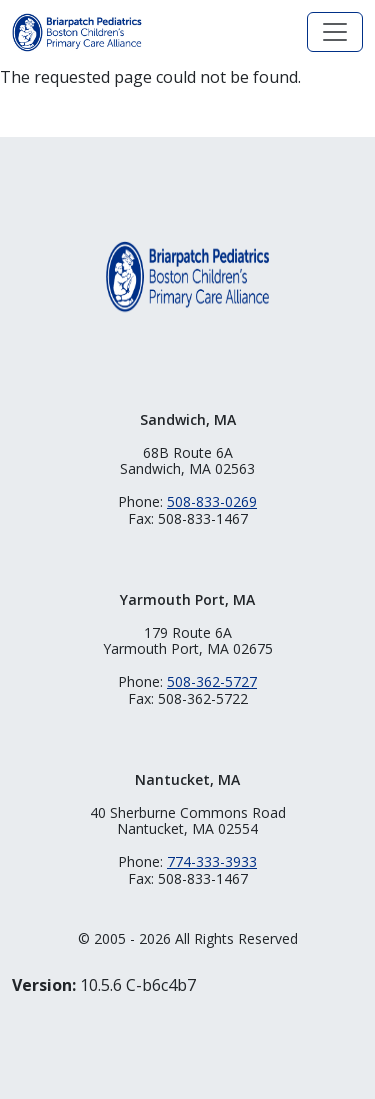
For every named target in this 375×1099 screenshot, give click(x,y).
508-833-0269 (212, 501)
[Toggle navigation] (335, 32)
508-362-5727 (212, 681)
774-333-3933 (212, 861)
